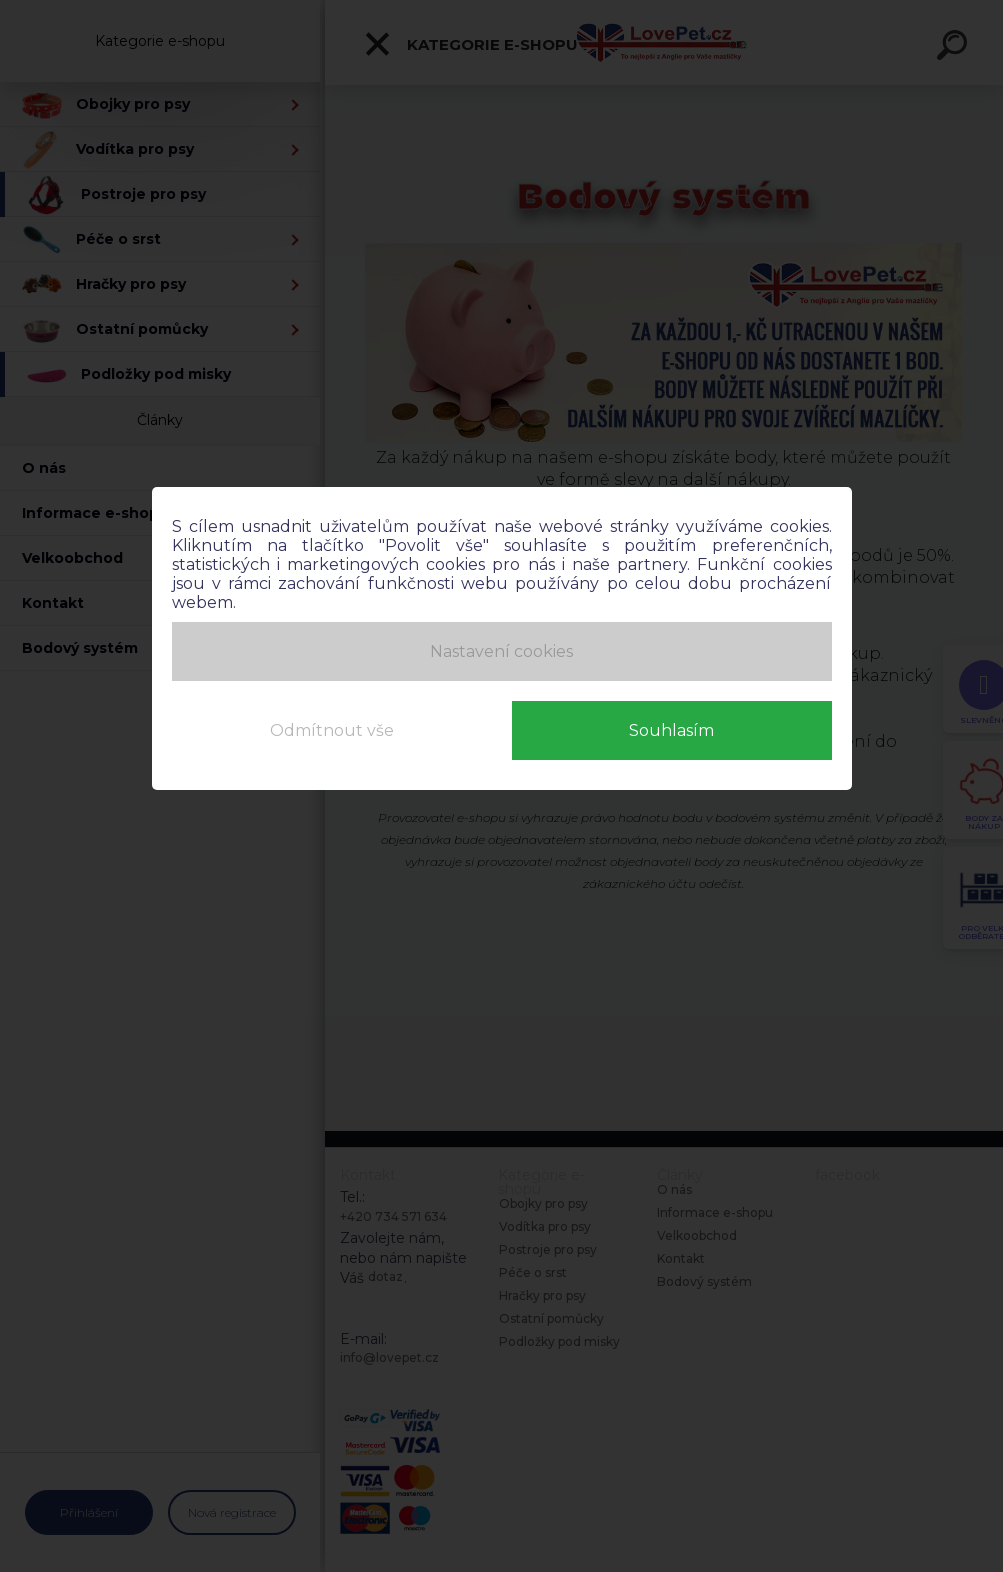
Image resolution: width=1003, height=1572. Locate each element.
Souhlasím (671, 730)
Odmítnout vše (332, 730)
